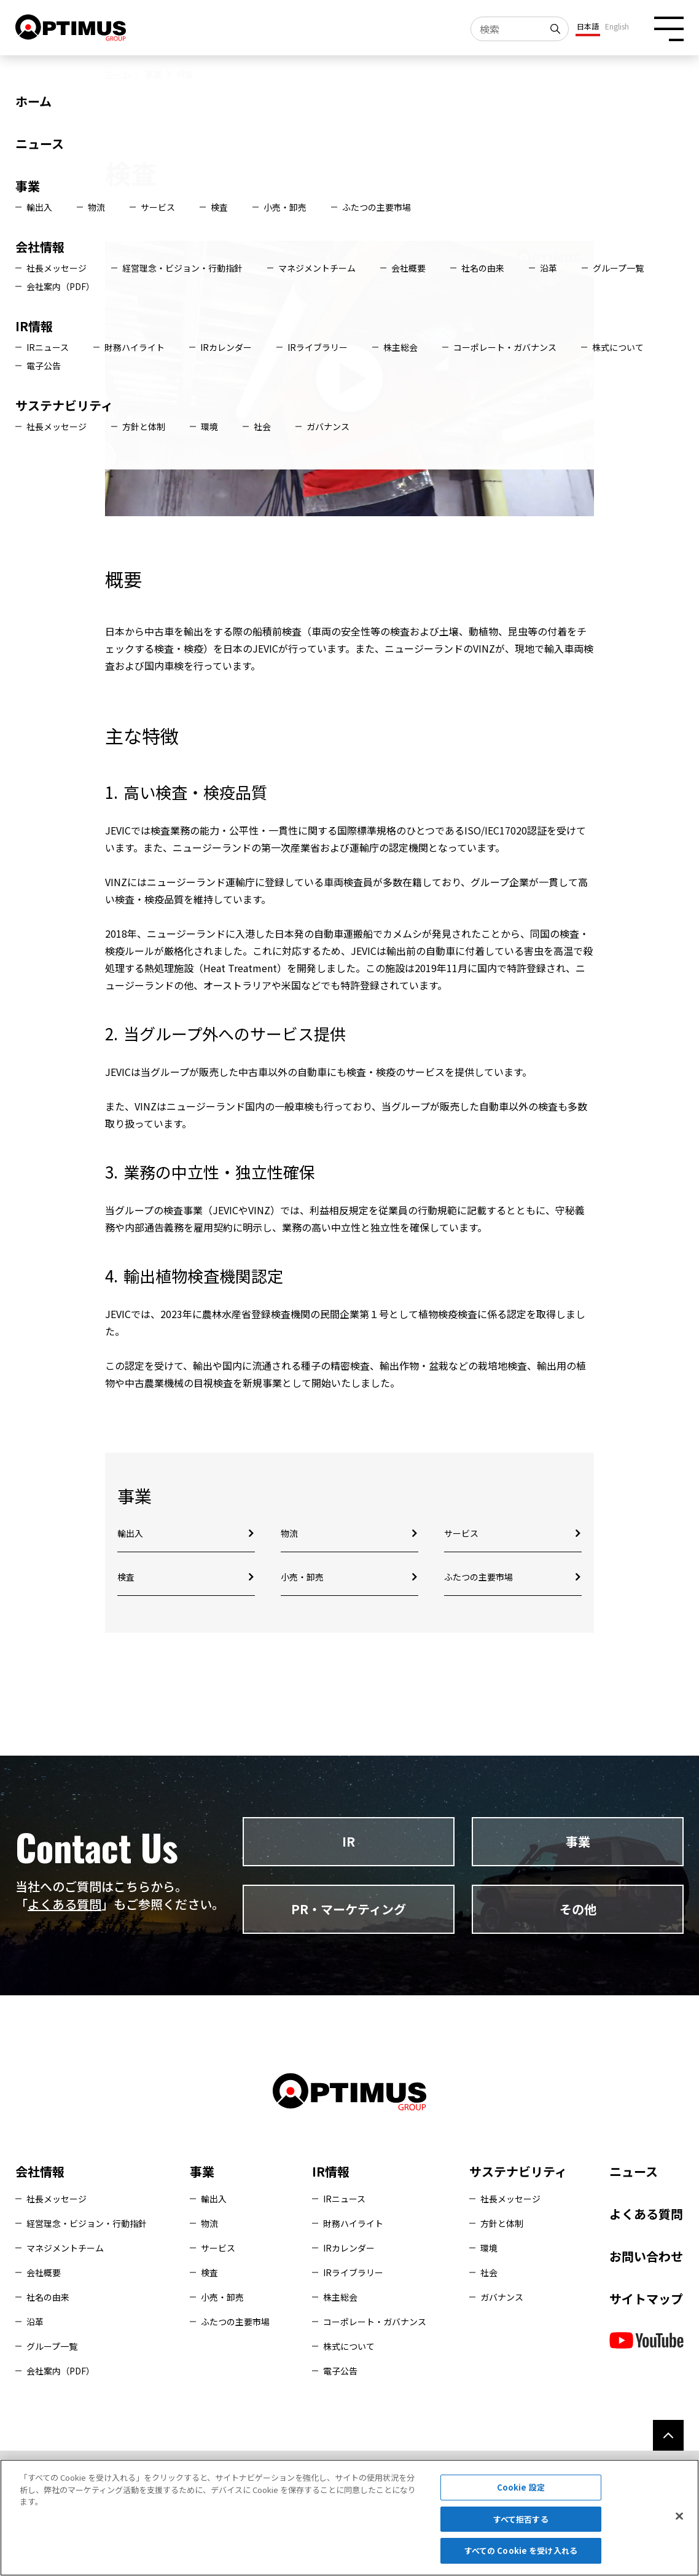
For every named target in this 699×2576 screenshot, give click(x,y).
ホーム (118, 74)
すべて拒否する (521, 2519)
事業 (153, 74)
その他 (578, 1909)
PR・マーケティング (348, 1909)
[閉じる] (679, 2516)
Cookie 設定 (521, 2487)
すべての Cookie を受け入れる (520, 2550)
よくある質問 (64, 1904)
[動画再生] (350, 378)
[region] (349, 2517)
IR (348, 1841)
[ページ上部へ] (668, 2435)
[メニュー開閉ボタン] (669, 28)
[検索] (556, 29)
